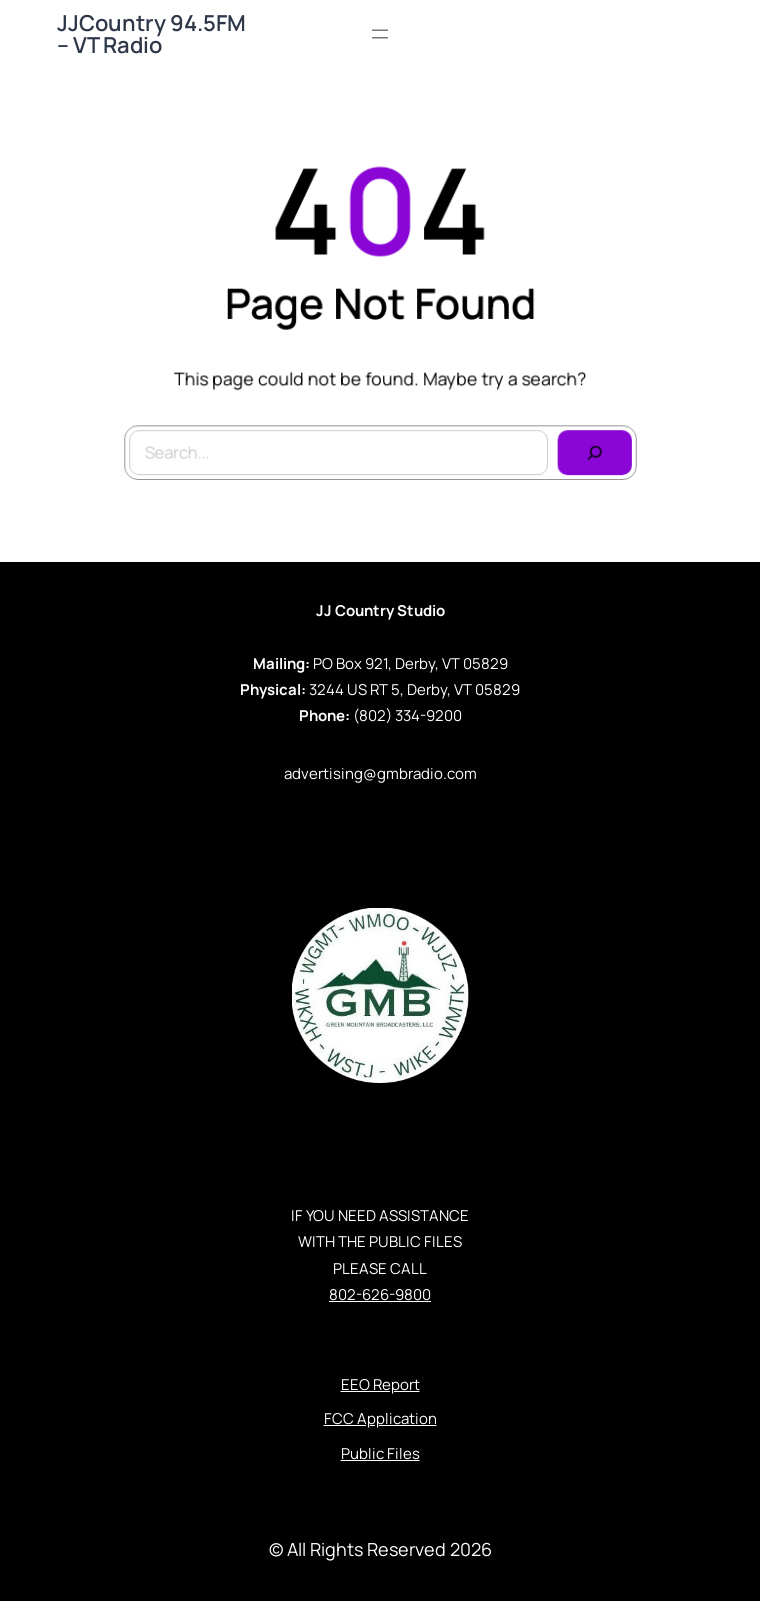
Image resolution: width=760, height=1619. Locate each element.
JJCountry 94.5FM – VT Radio (151, 34)
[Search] (591, 451)
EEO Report (380, 1384)
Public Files (380, 1453)
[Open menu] (380, 34)
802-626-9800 (380, 1294)
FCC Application (380, 1418)
